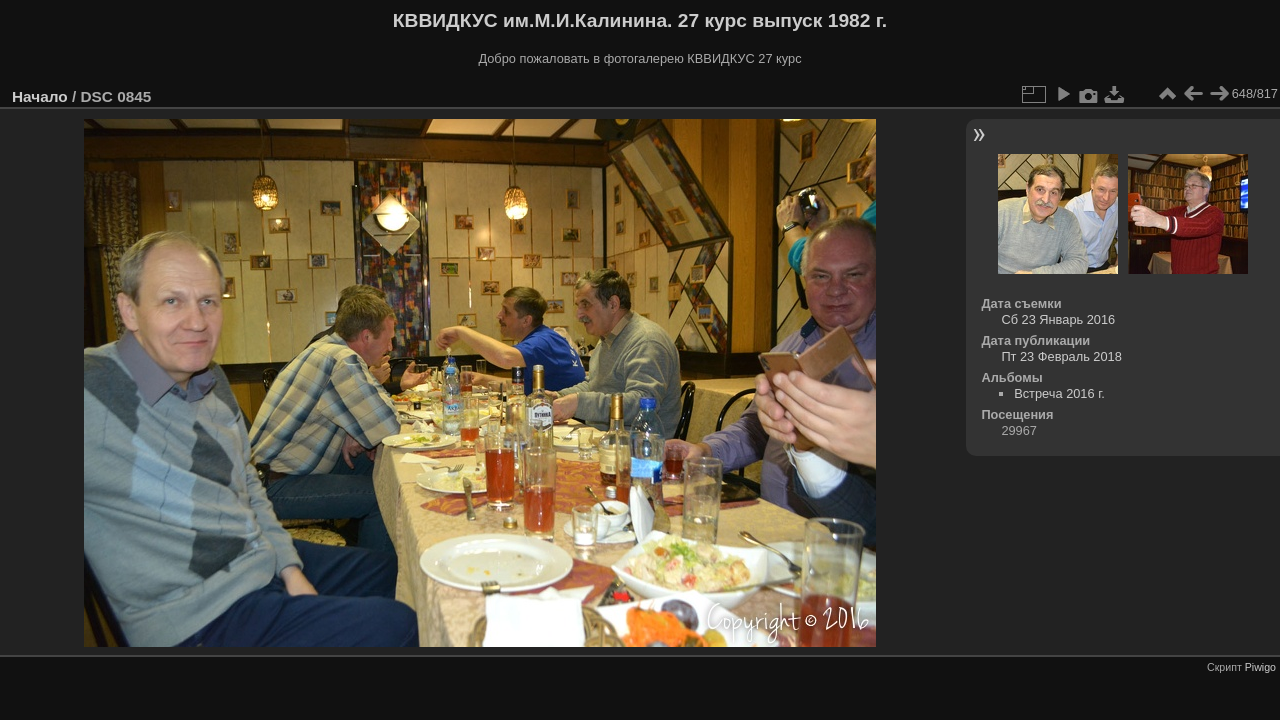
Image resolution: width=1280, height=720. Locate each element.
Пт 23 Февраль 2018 (1061, 356)
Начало (40, 96)
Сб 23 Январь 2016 (1058, 319)
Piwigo (1260, 667)
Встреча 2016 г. (1059, 393)
